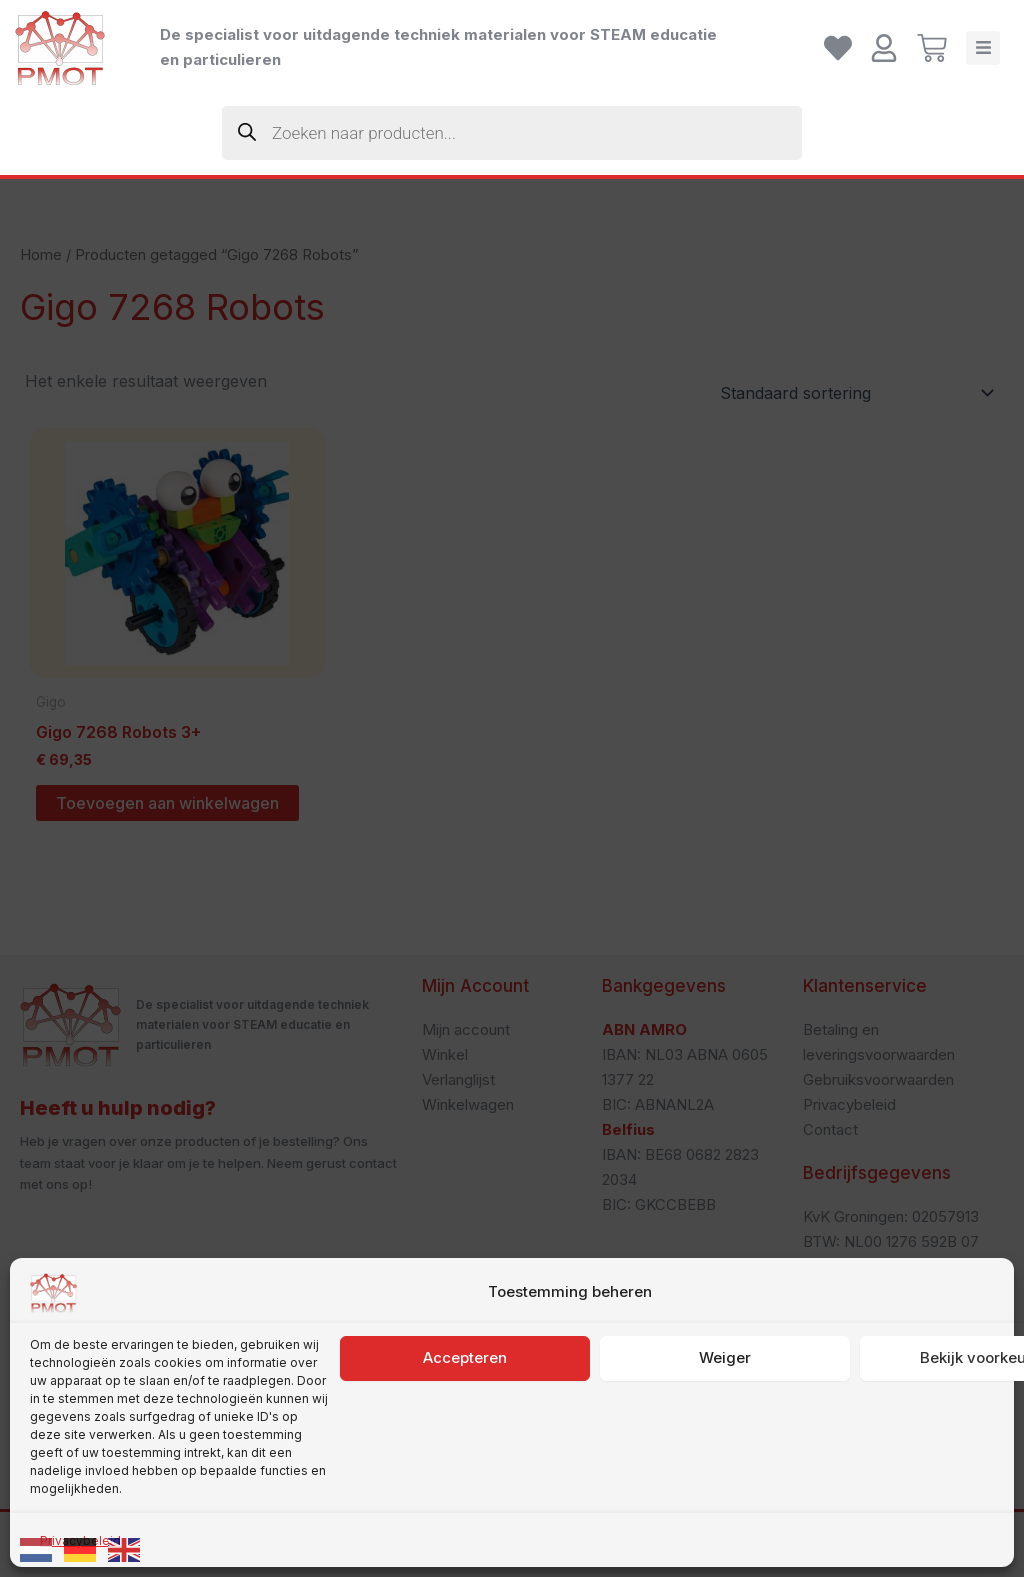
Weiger (725, 1384)
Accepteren (465, 1384)
